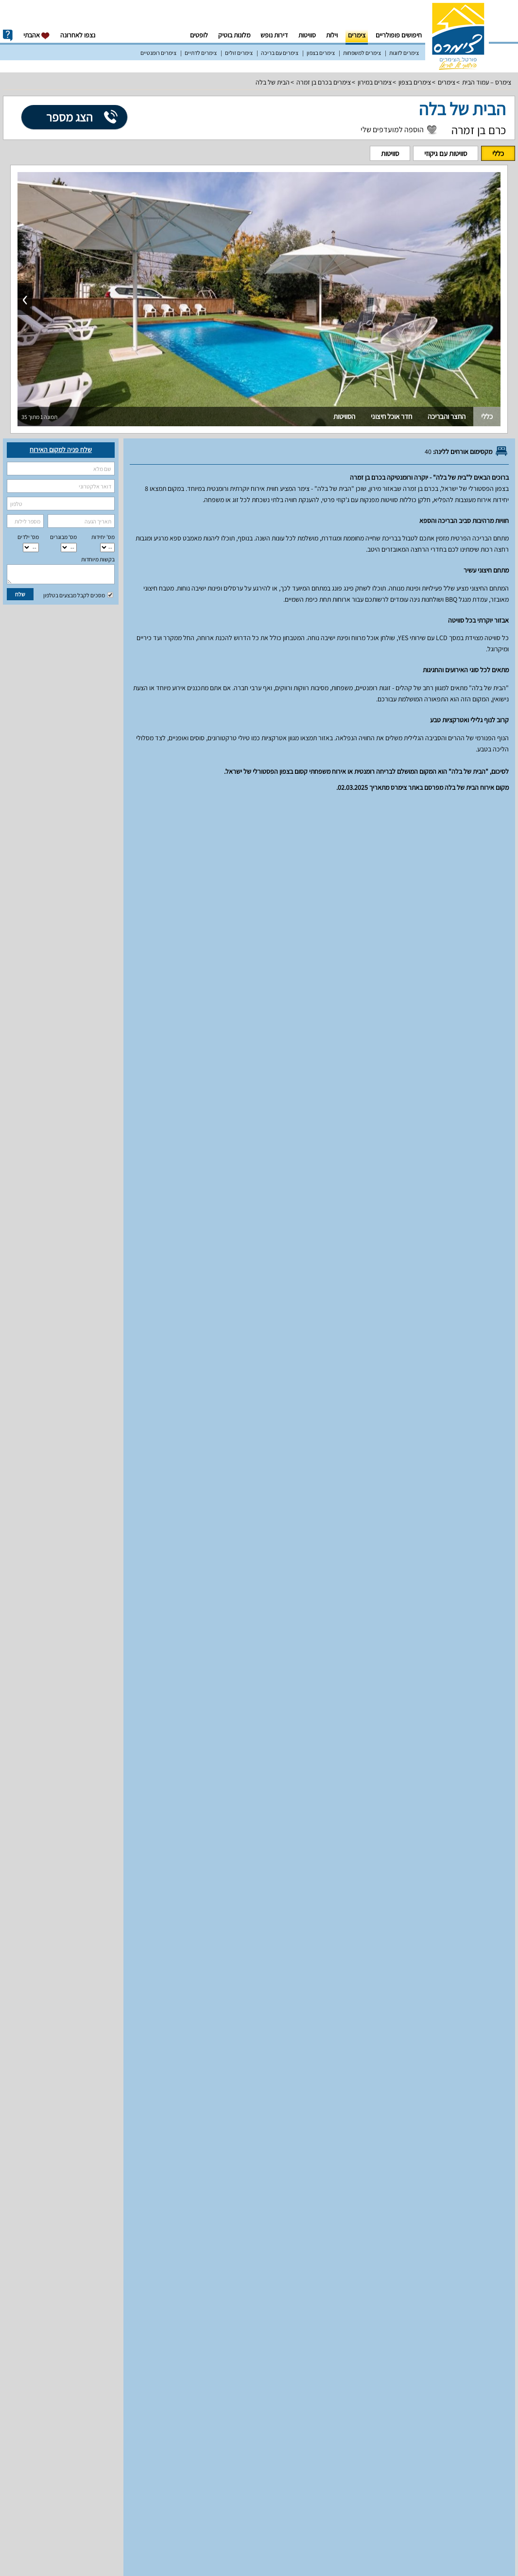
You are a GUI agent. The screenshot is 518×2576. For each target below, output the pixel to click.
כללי (498, 153)
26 (87, 1638)
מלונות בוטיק (234, 35)
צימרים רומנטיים (158, 52)
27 (66, 1638)
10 (128, 1589)
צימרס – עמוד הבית (486, 82)
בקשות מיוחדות (98, 559)
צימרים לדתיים (201, 52)
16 (149, 1614)
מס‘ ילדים (28, 536)
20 (66, 1614)
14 (45, 1589)
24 (128, 1638)
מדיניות (277, 820)
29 (24, 1638)
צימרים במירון (375, 82)
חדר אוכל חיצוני (391, 416)
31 (128, 1662)
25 (107, 1638)
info (8, 35)
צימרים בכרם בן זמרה (323, 82)
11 (107, 1589)
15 (24, 1589)
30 (149, 1662)
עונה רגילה (478, 1506)
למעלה (37, 820)
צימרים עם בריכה (279, 52)
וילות (332, 35)
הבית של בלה (273, 82)
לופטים (199, 35)
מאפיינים (428, 820)
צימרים (356, 35)
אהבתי (36, 35)
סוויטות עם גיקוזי (445, 153)
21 (45, 1614)
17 (128, 1614)
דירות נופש (274, 35)
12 (87, 1589)
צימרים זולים (239, 52)
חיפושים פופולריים (399, 35)
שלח (20, 594)
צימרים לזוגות (404, 52)
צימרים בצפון (321, 52)
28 (45, 1638)
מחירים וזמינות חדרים (351, 820)
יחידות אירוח (487, 820)
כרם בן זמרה (478, 130)
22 (24, 1614)
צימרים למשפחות (362, 52)
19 (87, 1614)
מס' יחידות (103, 536)
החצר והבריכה (447, 416)
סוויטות (307, 35)
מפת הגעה (221, 820)
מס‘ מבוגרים (63, 536)
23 (149, 1638)
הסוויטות (344, 416)
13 (66, 1589)
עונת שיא (426, 1506)
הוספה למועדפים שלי (392, 130)
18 (107, 1614)
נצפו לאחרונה (77, 35)
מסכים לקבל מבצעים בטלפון (78, 595)
